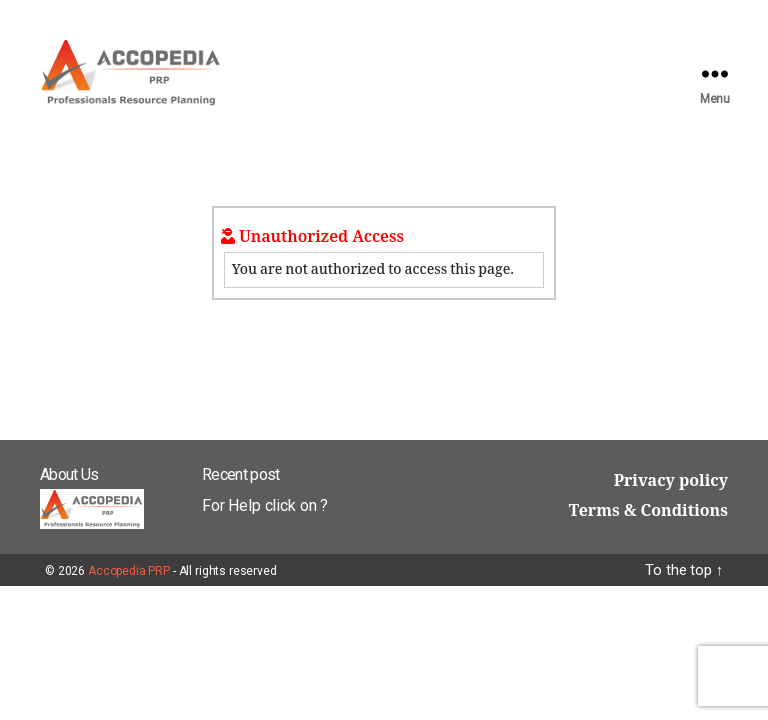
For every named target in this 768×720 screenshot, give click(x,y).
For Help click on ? (265, 505)
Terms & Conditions (648, 511)
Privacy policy (671, 481)
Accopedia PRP (129, 571)
